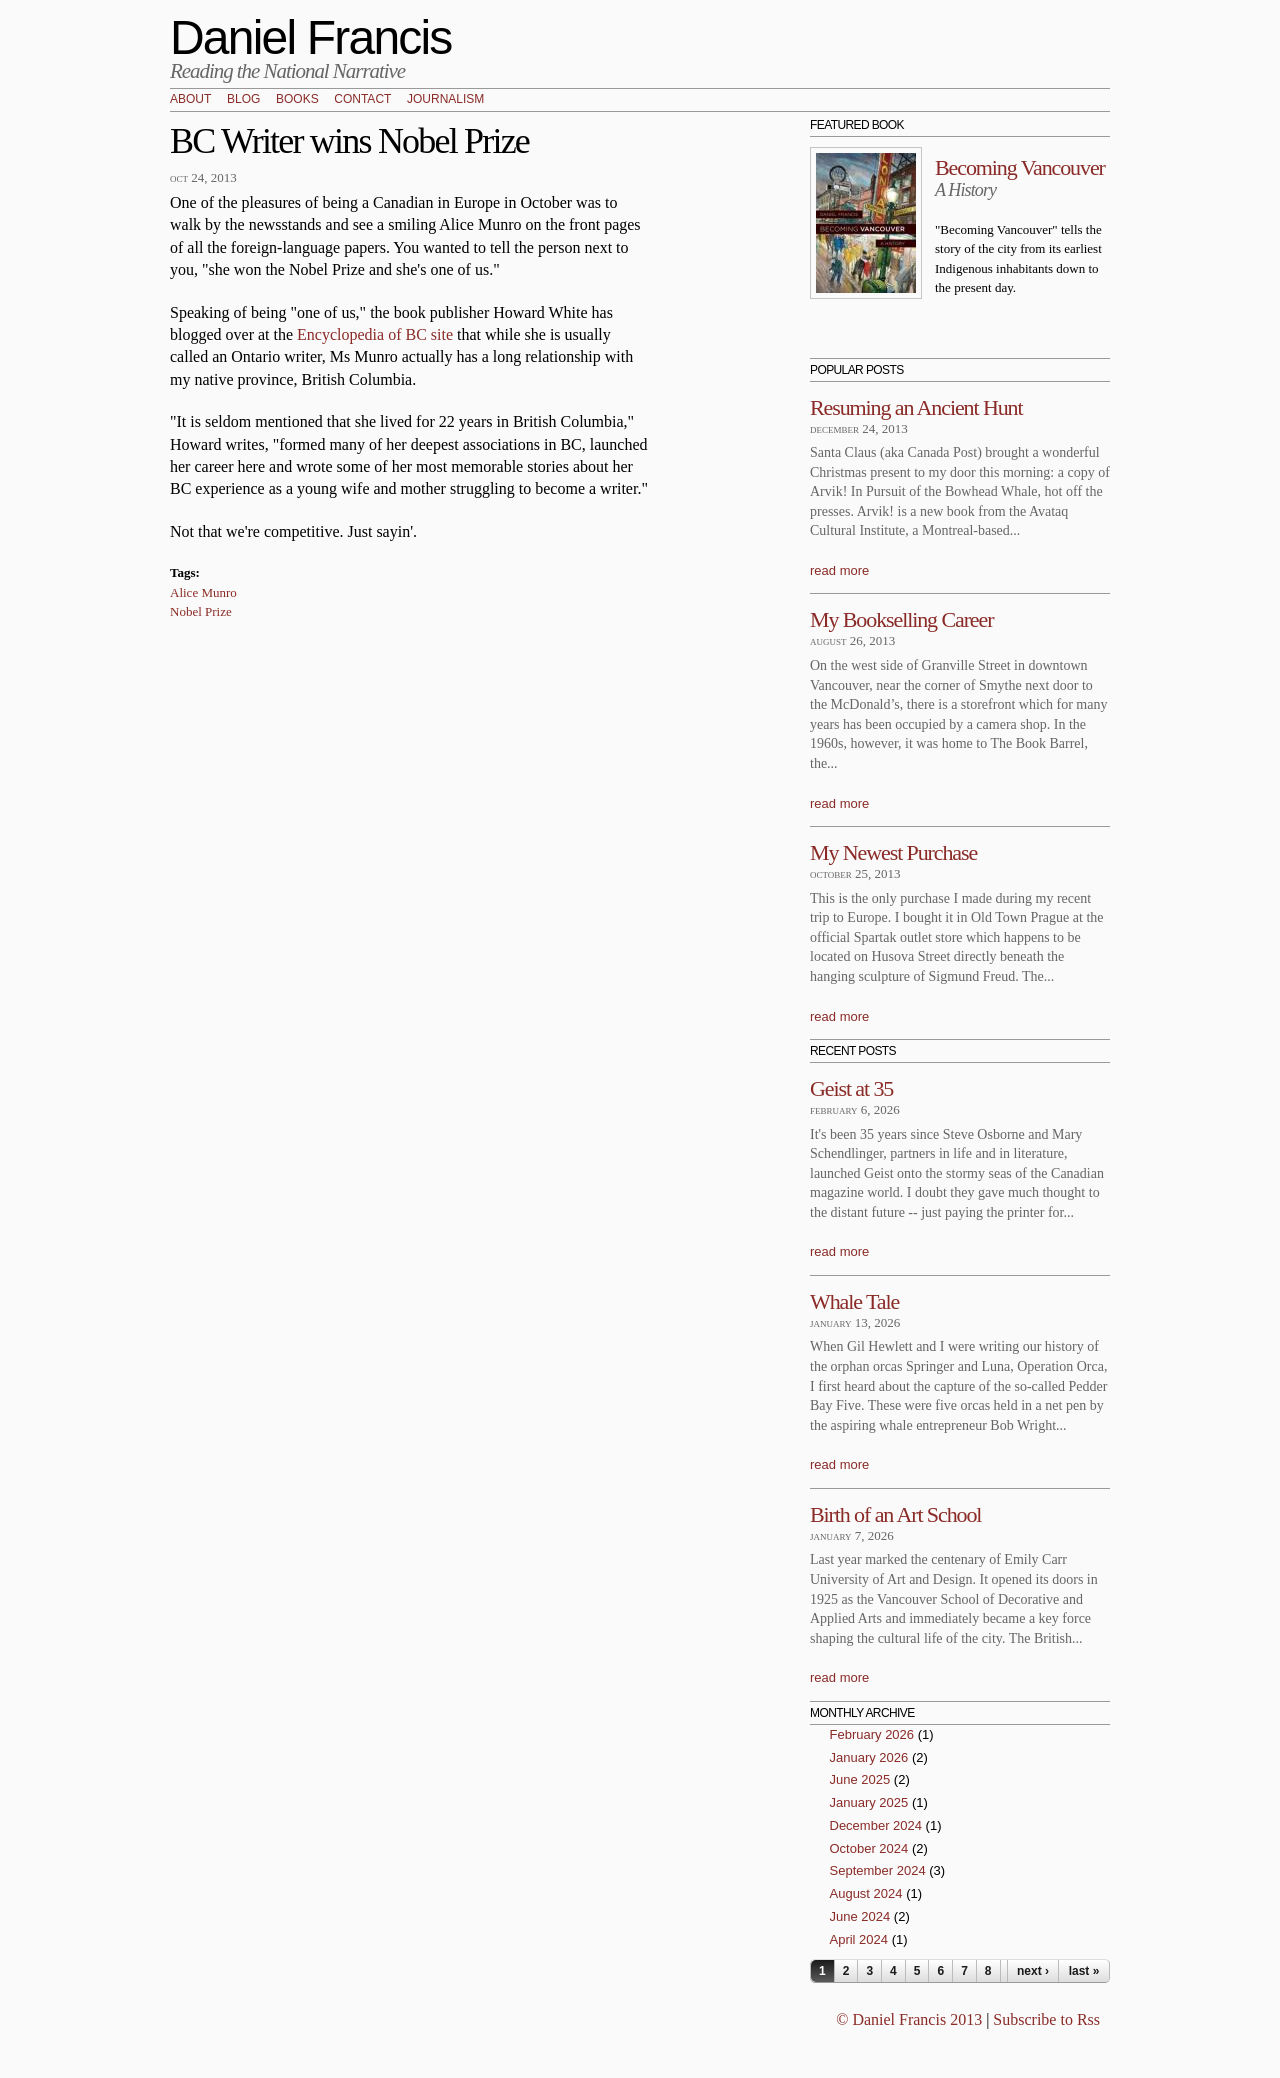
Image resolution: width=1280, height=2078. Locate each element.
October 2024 (869, 1848)
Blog (243, 100)
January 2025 (869, 1802)
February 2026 (872, 1734)
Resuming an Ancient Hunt (916, 407)
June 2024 (860, 1916)
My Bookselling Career (901, 619)
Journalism (445, 100)
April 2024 (859, 1939)
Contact (362, 100)
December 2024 (876, 1825)
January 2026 (869, 1757)
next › (1033, 1971)
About (190, 100)
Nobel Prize (201, 611)
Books (297, 100)
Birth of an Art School (895, 1514)
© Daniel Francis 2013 (909, 2019)
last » (1084, 1971)
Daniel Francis (311, 37)
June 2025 (860, 1779)
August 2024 (866, 1893)
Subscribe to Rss (1046, 2019)
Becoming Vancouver (1020, 167)
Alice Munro (203, 592)
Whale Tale (854, 1301)
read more (839, 570)
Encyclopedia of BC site (375, 334)
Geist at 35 (851, 1088)
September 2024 (878, 1870)
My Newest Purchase (893, 852)
